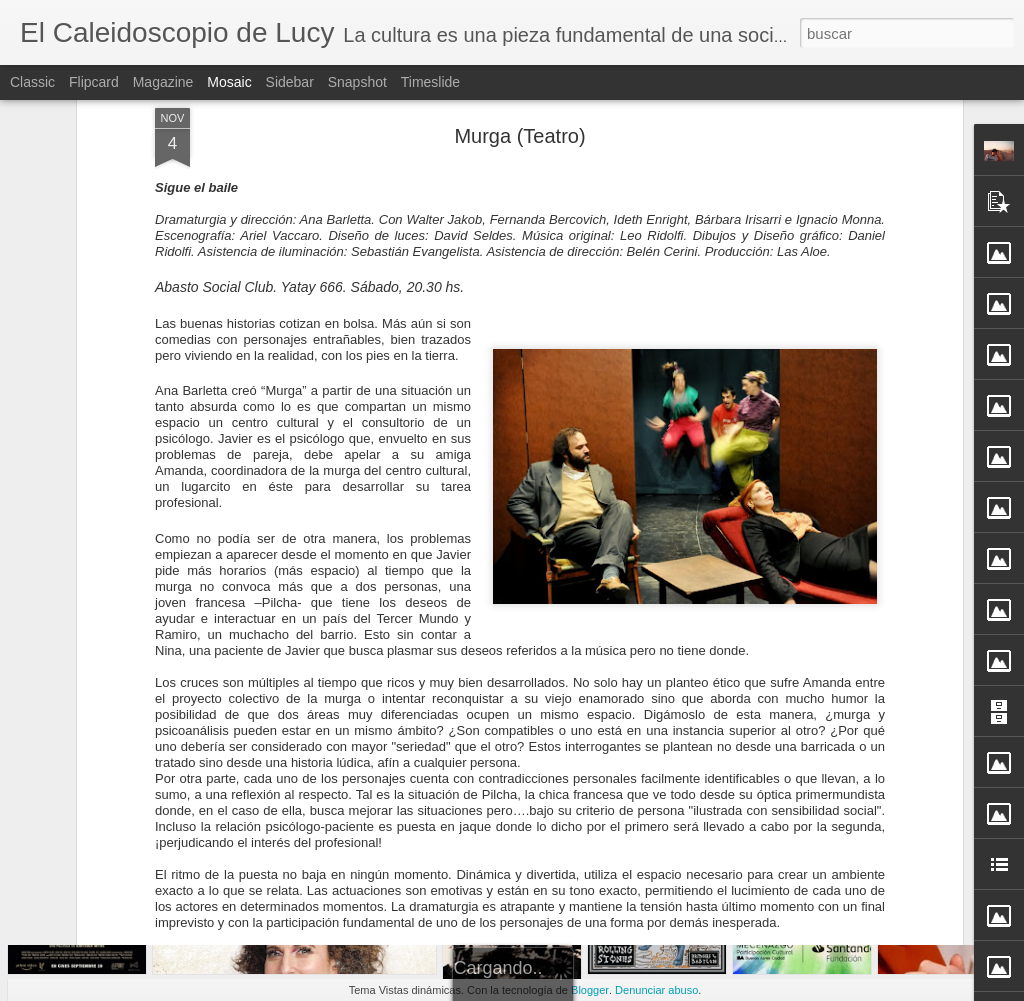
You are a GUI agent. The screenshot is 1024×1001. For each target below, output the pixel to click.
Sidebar (290, 82)
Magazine (163, 82)
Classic (32, 82)
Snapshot (357, 82)
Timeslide (430, 82)
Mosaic (229, 82)
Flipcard (94, 82)
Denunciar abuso (656, 990)
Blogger (590, 990)
